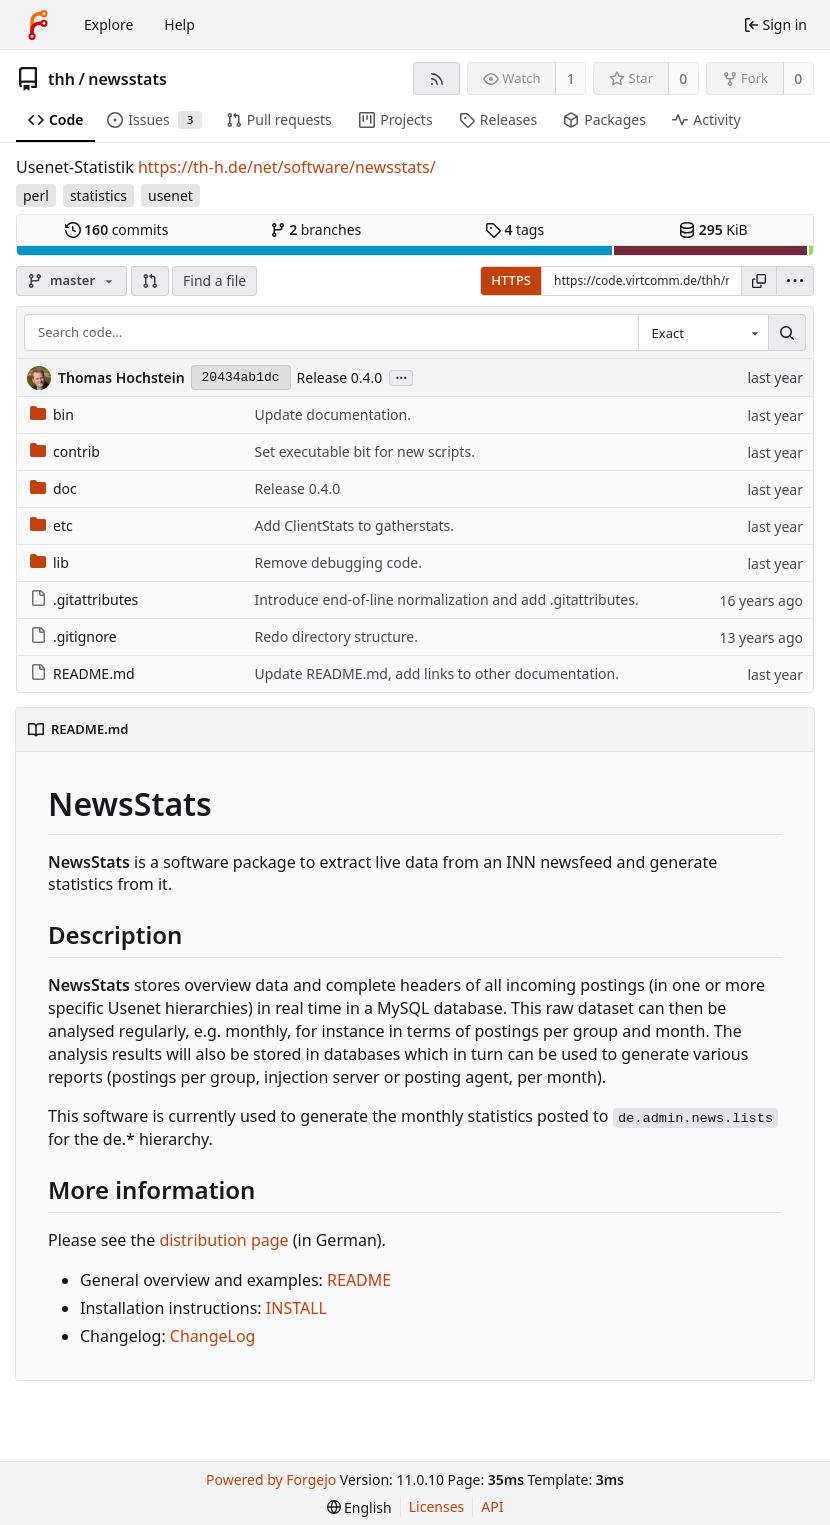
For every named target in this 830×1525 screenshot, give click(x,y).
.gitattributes (84, 599)
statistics (98, 195)
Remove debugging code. (337, 562)
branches (316, 229)
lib (49, 562)
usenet (170, 195)
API (492, 1506)
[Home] (38, 25)
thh (61, 79)
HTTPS (511, 280)
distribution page (223, 1240)
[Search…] (787, 333)
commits (117, 229)
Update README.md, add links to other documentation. (436, 673)
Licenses (437, 1506)
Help (179, 24)
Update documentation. (332, 414)
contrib (65, 451)
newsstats (127, 79)
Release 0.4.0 (340, 377)
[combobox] (703, 333)
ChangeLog (213, 1336)
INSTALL (296, 1308)
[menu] (795, 281)
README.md (82, 673)
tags (514, 229)
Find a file (214, 280)
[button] (150, 281)
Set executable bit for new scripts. (364, 451)
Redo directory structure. (336, 636)
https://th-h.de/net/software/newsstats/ (287, 167)
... (401, 376)
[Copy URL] (759, 281)
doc (53, 488)
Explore (108, 24)
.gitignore (73, 636)
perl (36, 195)
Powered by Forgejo (271, 1479)
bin (52, 414)
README (359, 1280)
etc (51, 525)
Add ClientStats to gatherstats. (354, 525)
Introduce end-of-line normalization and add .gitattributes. (446, 599)
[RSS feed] (436, 78)
